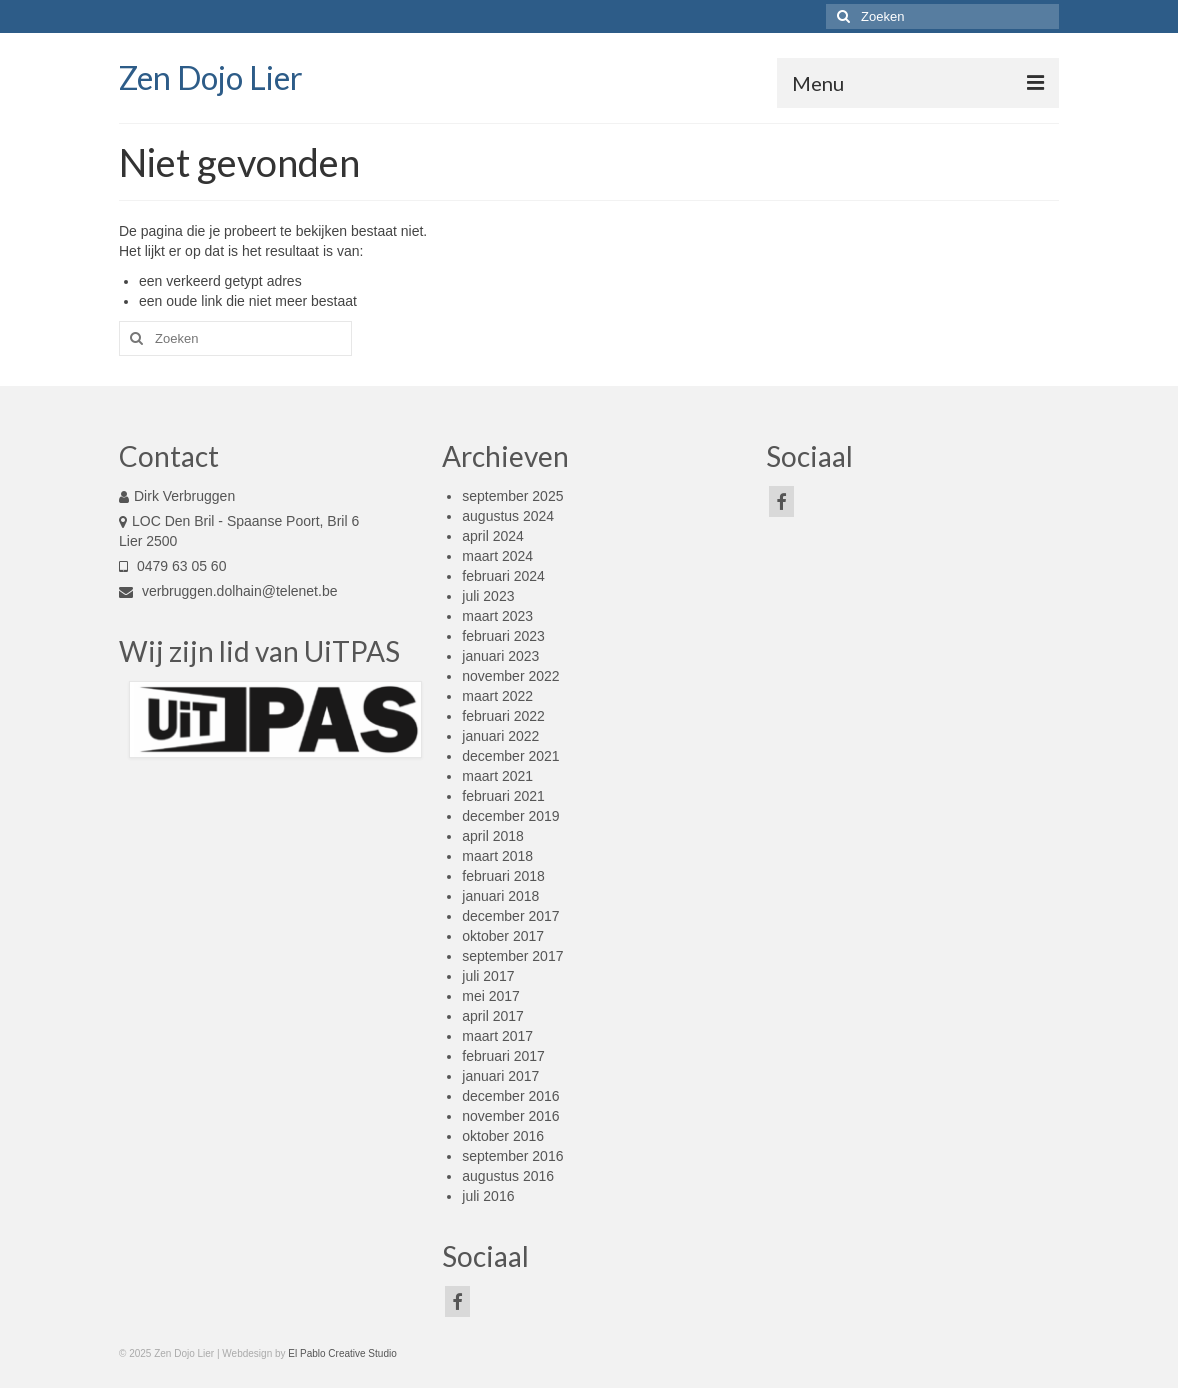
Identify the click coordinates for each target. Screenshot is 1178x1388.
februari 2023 (503, 636)
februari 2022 (503, 716)
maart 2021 (497, 776)
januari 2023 (500, 656)
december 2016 (510, 1096)
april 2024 (493, 536)
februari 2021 (503, 796)
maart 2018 (497, 856)
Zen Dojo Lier (211, 77)
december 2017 (510, 916)
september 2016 (512, 1156)
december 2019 (510, 816)
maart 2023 (497, 616)
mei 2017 (491, 996)
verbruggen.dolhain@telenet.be (228, 591)
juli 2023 (488, 596)
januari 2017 (500, 1076)
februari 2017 (503, 1056)
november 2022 (510, 676)
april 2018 (493, 836)
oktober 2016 (503, 1136)
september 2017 (512, 956)
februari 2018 (503, 876)
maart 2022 (497, 696)
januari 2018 (500, 896)
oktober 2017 (503, 936)
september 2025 (512, 496)
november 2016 (510, 1116)
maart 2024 (497, 556)
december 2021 (510, 756)
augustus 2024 (508, 516)
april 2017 (493, 1016)
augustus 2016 (508, 1176)
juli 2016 (488, 1196)
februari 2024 (503, 576)
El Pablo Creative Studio (342, 1353)
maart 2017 (497, 1036)
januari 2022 (500, 736)
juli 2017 (488, 976)
